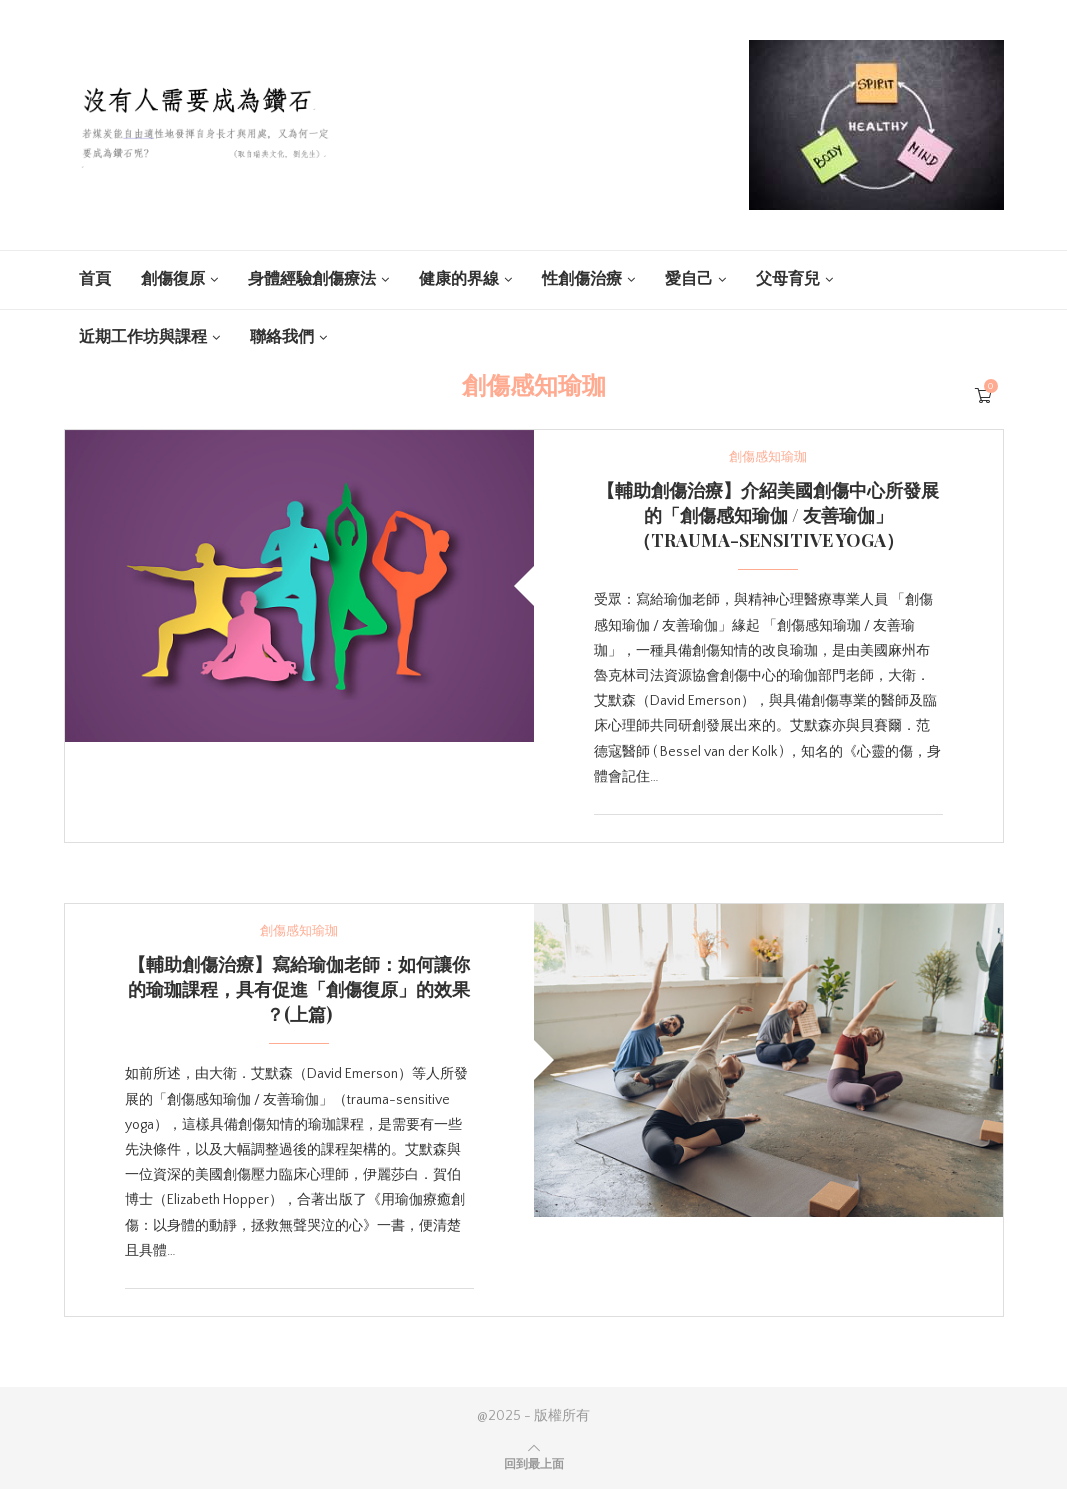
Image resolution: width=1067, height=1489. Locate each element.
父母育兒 (788, 279)
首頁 (95, 279)
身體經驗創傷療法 (312, 279)
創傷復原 (173, 279)
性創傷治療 (582, 279)
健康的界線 (459, 279)
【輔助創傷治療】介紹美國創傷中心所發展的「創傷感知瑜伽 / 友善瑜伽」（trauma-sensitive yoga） (768, 515)
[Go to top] (534, 1464)
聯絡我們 (282, 337)
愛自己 (689, 279)
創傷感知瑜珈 (768, 457)
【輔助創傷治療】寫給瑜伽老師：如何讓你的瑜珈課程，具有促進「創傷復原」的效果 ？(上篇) (299, 989)
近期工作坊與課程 (143, 337)
